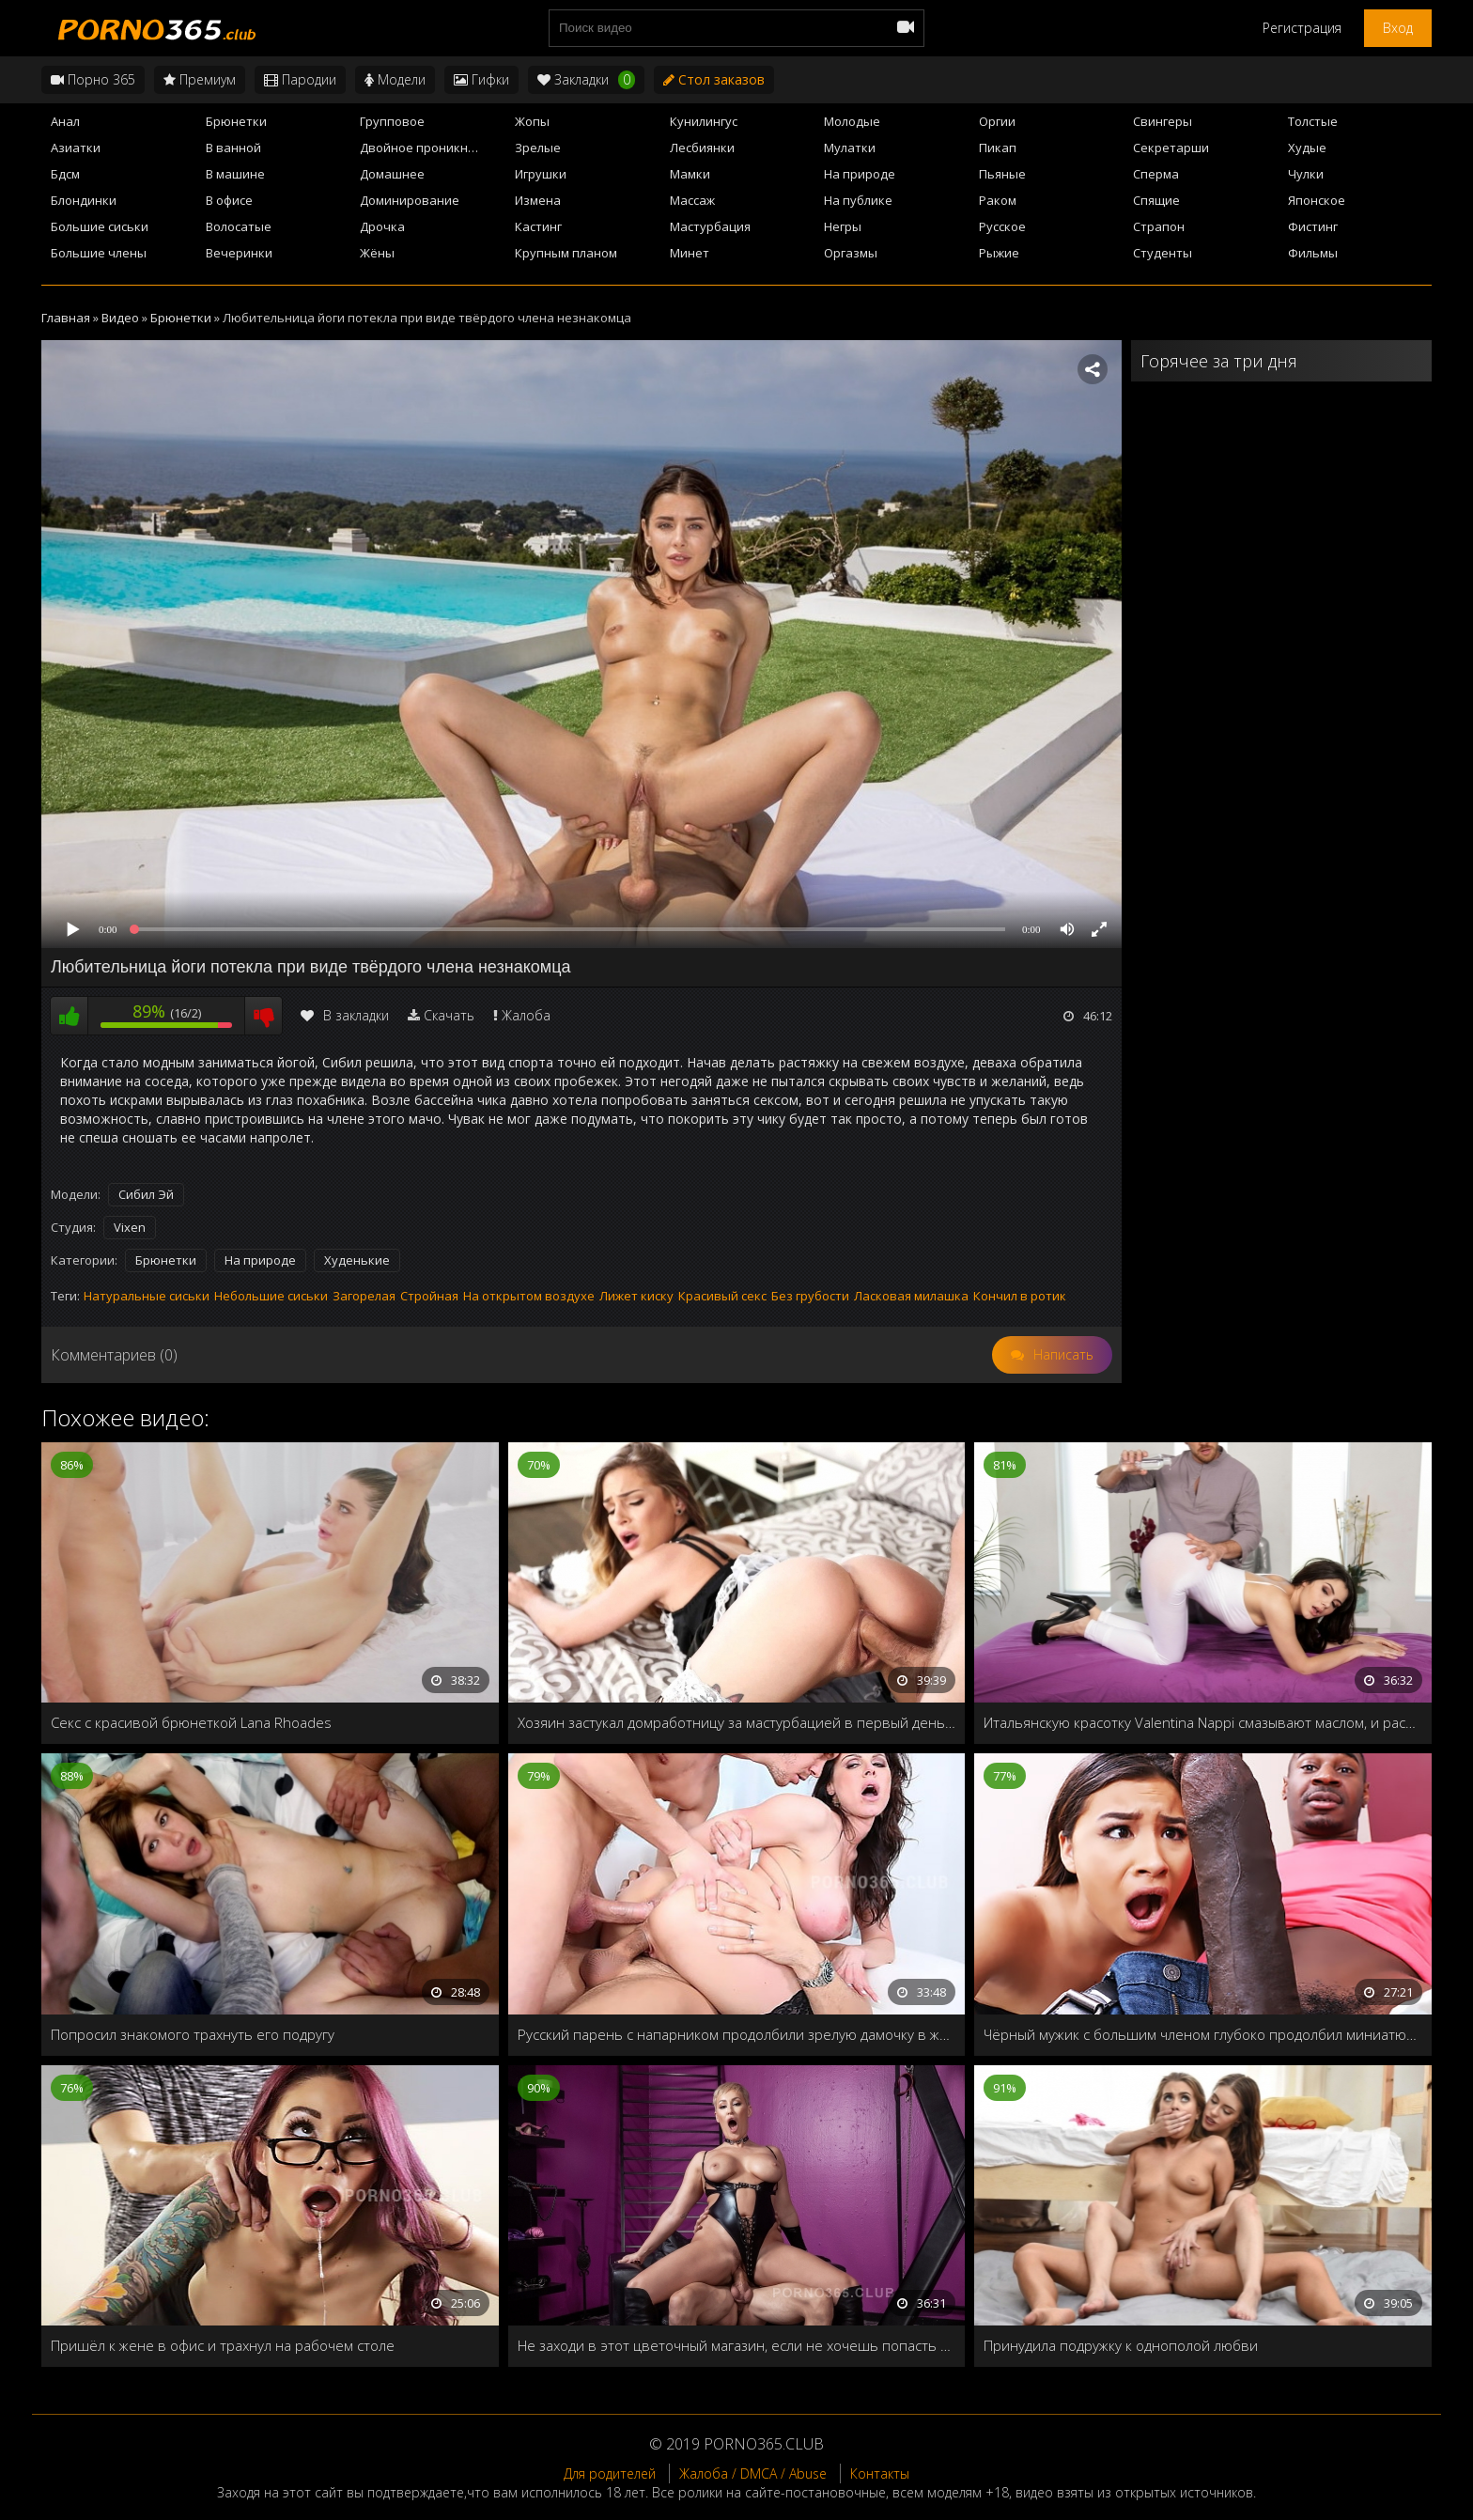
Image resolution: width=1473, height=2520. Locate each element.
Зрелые (538, 147)
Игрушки (540, 173)
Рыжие (999, 252)
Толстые (1313, 121)
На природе (859, 173)
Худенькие (357, 1260)
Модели (395, 79)
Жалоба (526, 1015)
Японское (1316, 200)
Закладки (586, 79)
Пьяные (1002, 173)
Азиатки (76, 147)
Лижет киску (636, 1295)
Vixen (130, 1227)
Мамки (690, 173)
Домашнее (392, 173)
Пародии (300, 79)
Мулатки (850, 147)
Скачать (449, 1015)
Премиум (199, 79)
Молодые (852, 121)
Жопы (532, 121)
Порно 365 (93, 79)
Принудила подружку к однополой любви (1121, 2345)
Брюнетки (236, 121)
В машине (235, 173)
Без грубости (810, 1295)
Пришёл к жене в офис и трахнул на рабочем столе (223, 2345)
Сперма (1156, 173)
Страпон (1159, 226)
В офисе (229, 200)
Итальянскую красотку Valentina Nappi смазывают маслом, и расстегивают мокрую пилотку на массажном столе (1203, 1722)
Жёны (377, 252)
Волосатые (238, 226)
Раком (997, 200)
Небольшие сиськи (271, 1295)
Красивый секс (722, 1295)
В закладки (345, 1015)
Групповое (392, 121)
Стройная (429, 1295)
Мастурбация (710, 226)
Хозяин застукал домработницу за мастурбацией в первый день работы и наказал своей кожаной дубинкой (737, 1722)
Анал (65, 121)
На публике (858, 200)
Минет (689, 252)
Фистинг (1313, 226)
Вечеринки (239, 252)
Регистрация (1302, 28)
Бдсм (65, 173)
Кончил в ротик (1019, 1295)
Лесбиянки (702, 147)
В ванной (233, 147)
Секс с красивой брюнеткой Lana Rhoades (191, 1722)
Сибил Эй (146, 1194)
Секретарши (1171, 147)
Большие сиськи (99, 226)
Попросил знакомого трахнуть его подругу (192, 2034)
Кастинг (538, 226)
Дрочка (382, 226)
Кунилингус (703, 121)
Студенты (1162, 252)
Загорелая (364, 1295)
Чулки (1306, 173)
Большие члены (99, 252)
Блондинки (83, 200)
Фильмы (1313, 252)
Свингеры (1162, 121)
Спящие (1156, 200)
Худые (1307, 147)
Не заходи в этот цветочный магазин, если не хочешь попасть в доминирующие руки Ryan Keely (737, 2345)
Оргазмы (850, 252)
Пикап (997, 147)
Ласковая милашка (911, 1295)
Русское (1002, 226)
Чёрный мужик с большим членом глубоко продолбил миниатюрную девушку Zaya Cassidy (1203, 2034)
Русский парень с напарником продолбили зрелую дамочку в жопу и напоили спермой (737, 2034)
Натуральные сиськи (146, 1295)
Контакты (879, 2473)
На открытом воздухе (529, 1295)
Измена (538, 200)
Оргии (997, 121)
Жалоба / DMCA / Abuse (753, 2473)
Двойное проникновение (432, 147)
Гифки (481, 79)
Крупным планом (566, 252)
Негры (842, 226)
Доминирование (409, 200)
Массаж (692, 200)
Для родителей (610, 2473)
